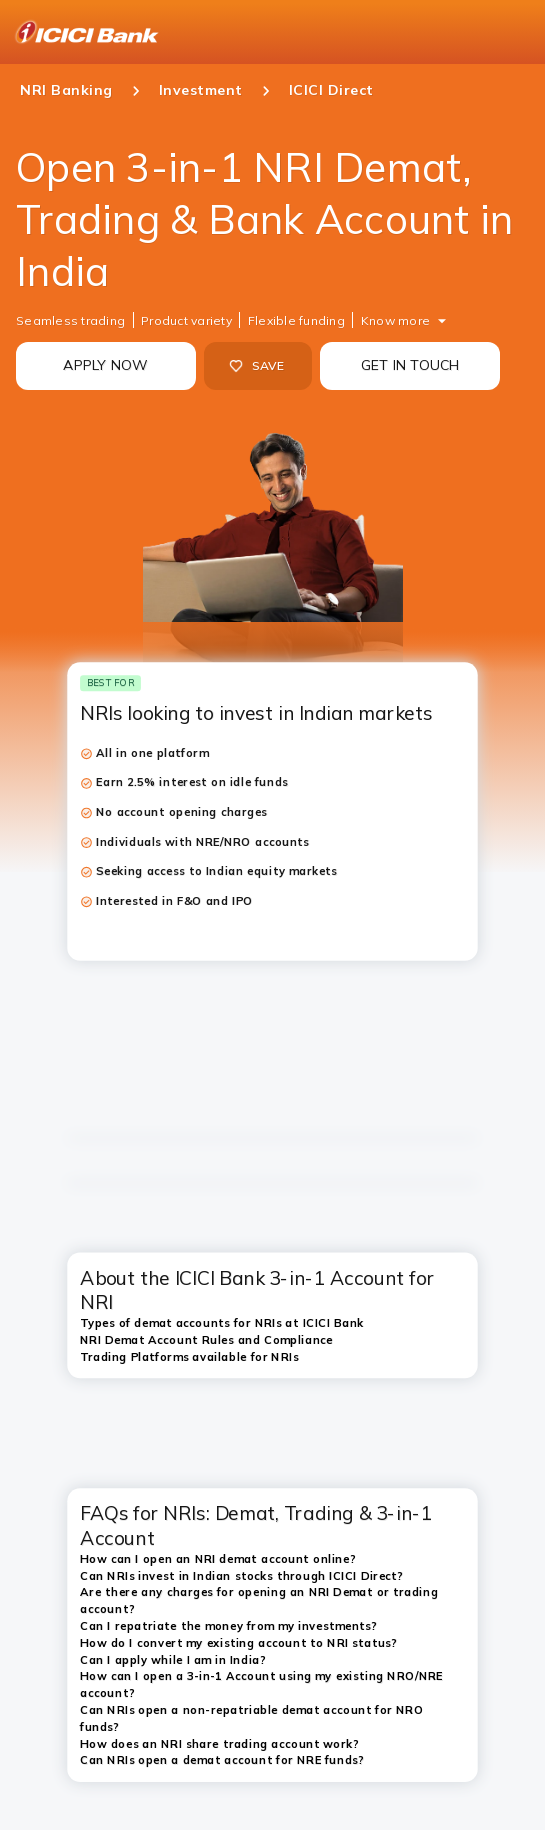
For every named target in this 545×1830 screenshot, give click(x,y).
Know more (395, 320)
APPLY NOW (105, 365)
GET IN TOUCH (410, 365)
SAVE (256, 366)
